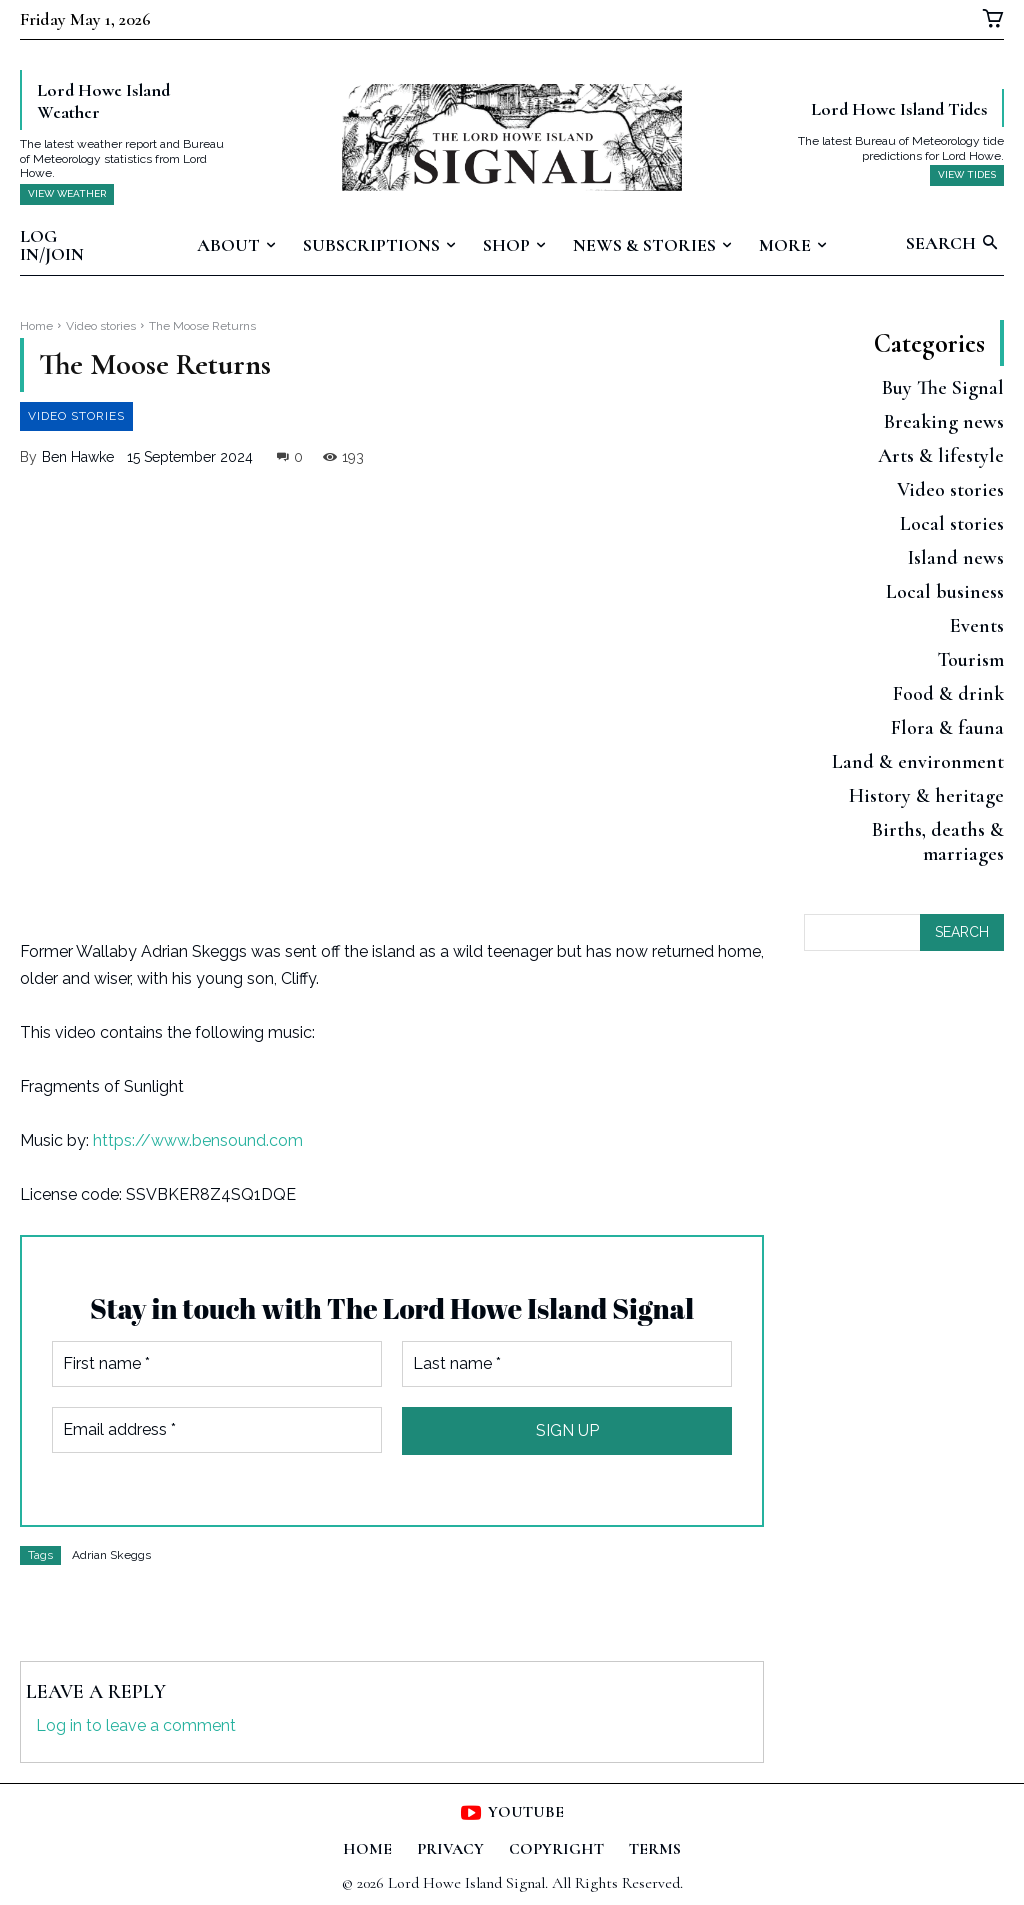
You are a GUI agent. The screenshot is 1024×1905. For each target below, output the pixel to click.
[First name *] (217, 1364)
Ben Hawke (78, 457)
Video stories (101, 326)
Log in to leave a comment (136, 1725)
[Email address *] (217, 1430)
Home (36, 326)
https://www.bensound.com (198, 1140)
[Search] (962, 937)
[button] (955, 244)
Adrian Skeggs (111, 1555)
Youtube (526, 1812)
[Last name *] (567, 1364)
